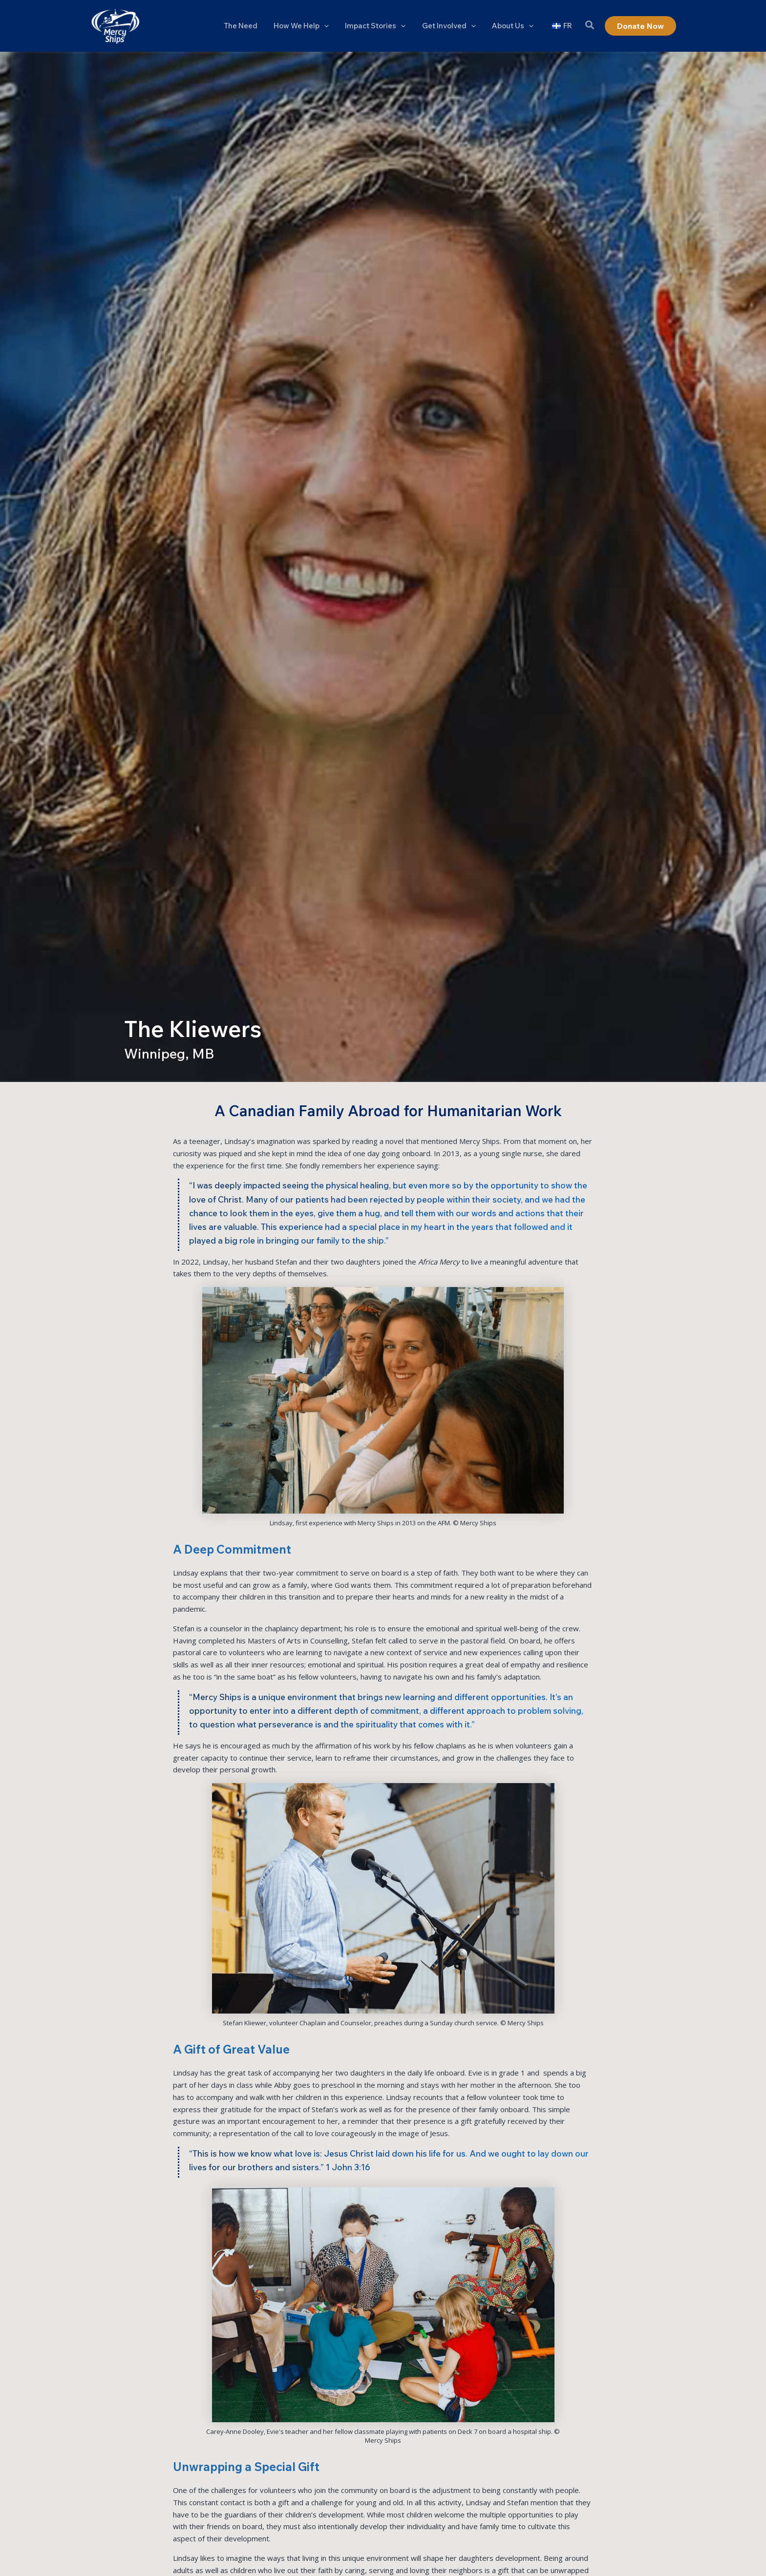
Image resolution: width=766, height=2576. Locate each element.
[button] (331, 25)
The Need (249, 25)
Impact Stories (381, 25)
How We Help (308, 25)
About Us (515, 25)
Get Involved (453, 25)
